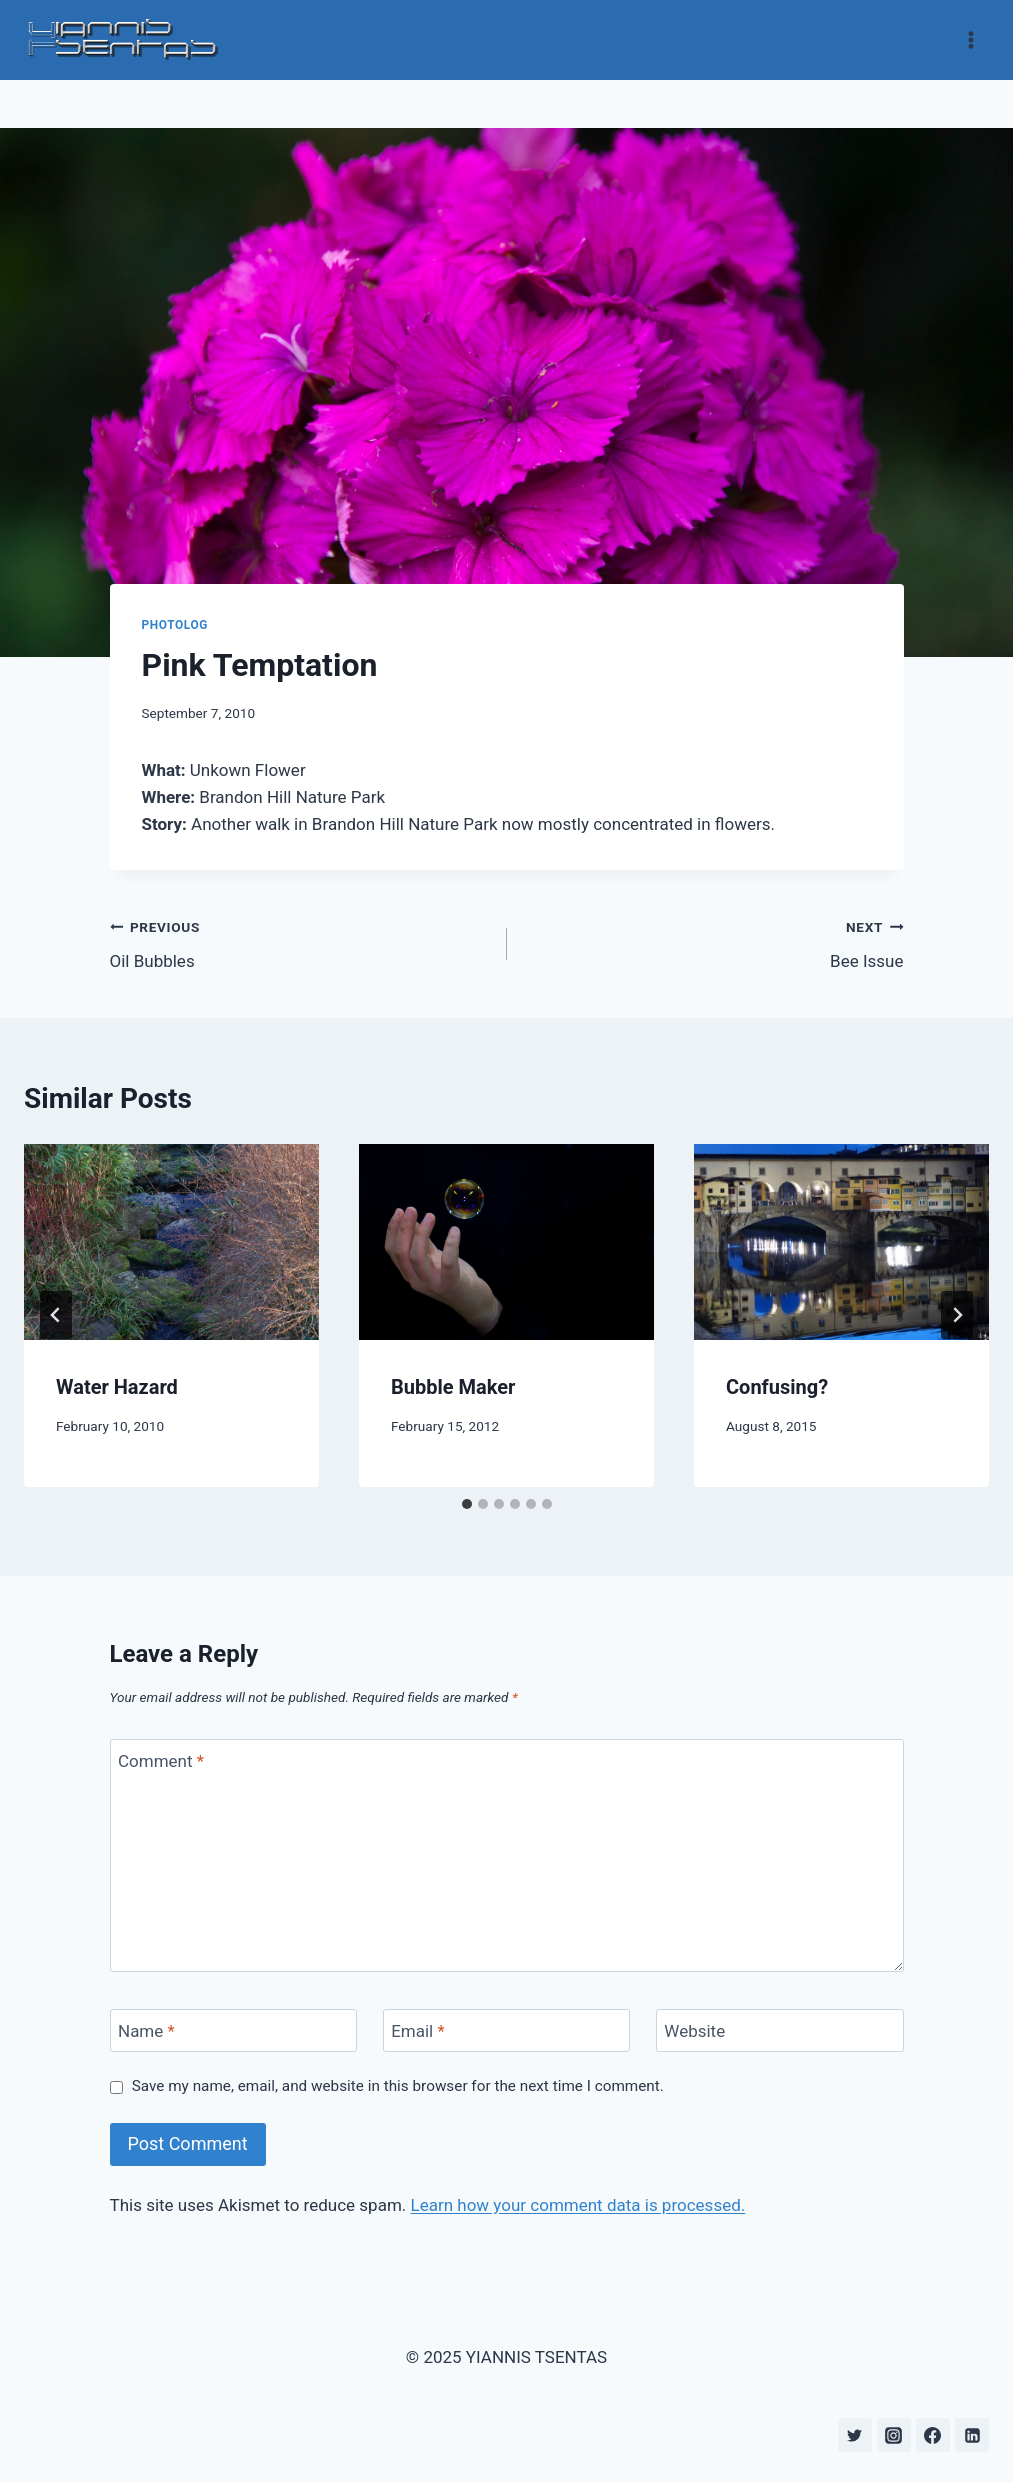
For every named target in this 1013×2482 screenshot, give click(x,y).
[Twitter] (855, 2435)
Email (418, 2031)
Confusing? (777, 1387)
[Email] (507, 2030)
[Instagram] (894, 2435)
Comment (161, 1761)
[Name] (234, 2030)
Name (146, 2031)
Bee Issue (714, 942)
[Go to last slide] (56, 1315)
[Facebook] (933, 2435)
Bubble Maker (453, 1387)
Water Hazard (117, 1387)
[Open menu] (970, 39)
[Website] (780, 2030)
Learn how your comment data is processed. (578, 2205)
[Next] (957, 1315)
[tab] (467, 1504)
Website (694, 2031)
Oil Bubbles (300, 942)
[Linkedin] (972, 2435)
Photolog (175, 625)
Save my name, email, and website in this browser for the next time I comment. (398, 2086)
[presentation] (171, 1242)
